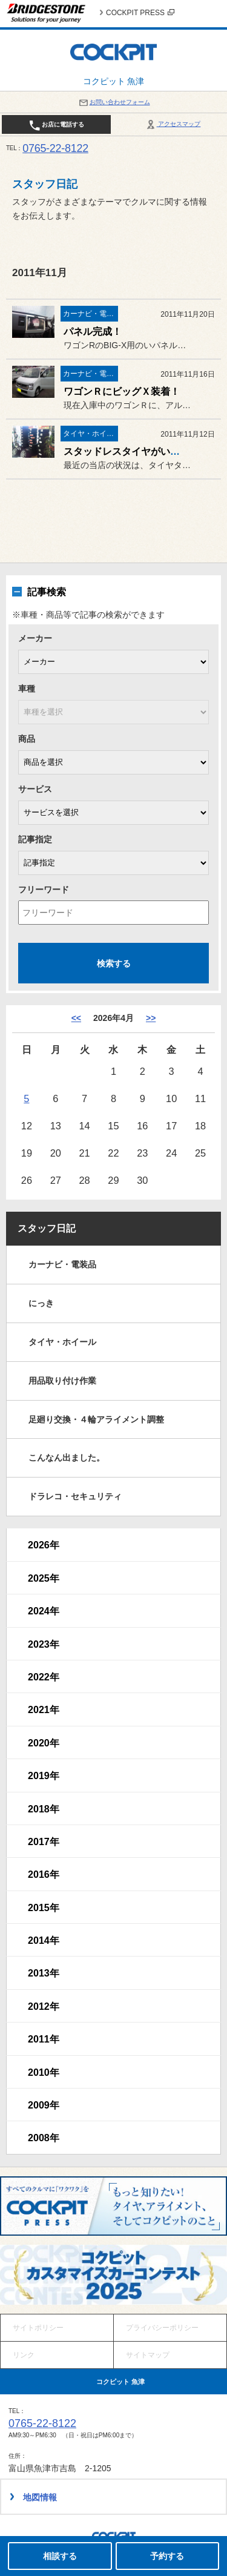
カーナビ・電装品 (62, 1264)
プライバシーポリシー (162, 2327)
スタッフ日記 (47, 1228)
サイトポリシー (38, 2327)
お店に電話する (56, 125)
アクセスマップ (173, 124)
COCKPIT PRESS (140, 12)
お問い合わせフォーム (113, 102)
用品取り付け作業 (62, 1380)
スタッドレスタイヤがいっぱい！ (136, 451)
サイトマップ (147, 2355)
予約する (167, 2556)
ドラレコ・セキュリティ (75, 1496)
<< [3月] (76, 1018)
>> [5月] (151, 1018)
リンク (24, 2355)
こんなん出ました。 (66, 1457)
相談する (60, 2556)
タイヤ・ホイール (62, 1342)
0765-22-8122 (55, 148)
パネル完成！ (93, 331)
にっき (41, 1303)
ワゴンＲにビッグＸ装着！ (122, 391)
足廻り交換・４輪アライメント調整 (96, 1419)
